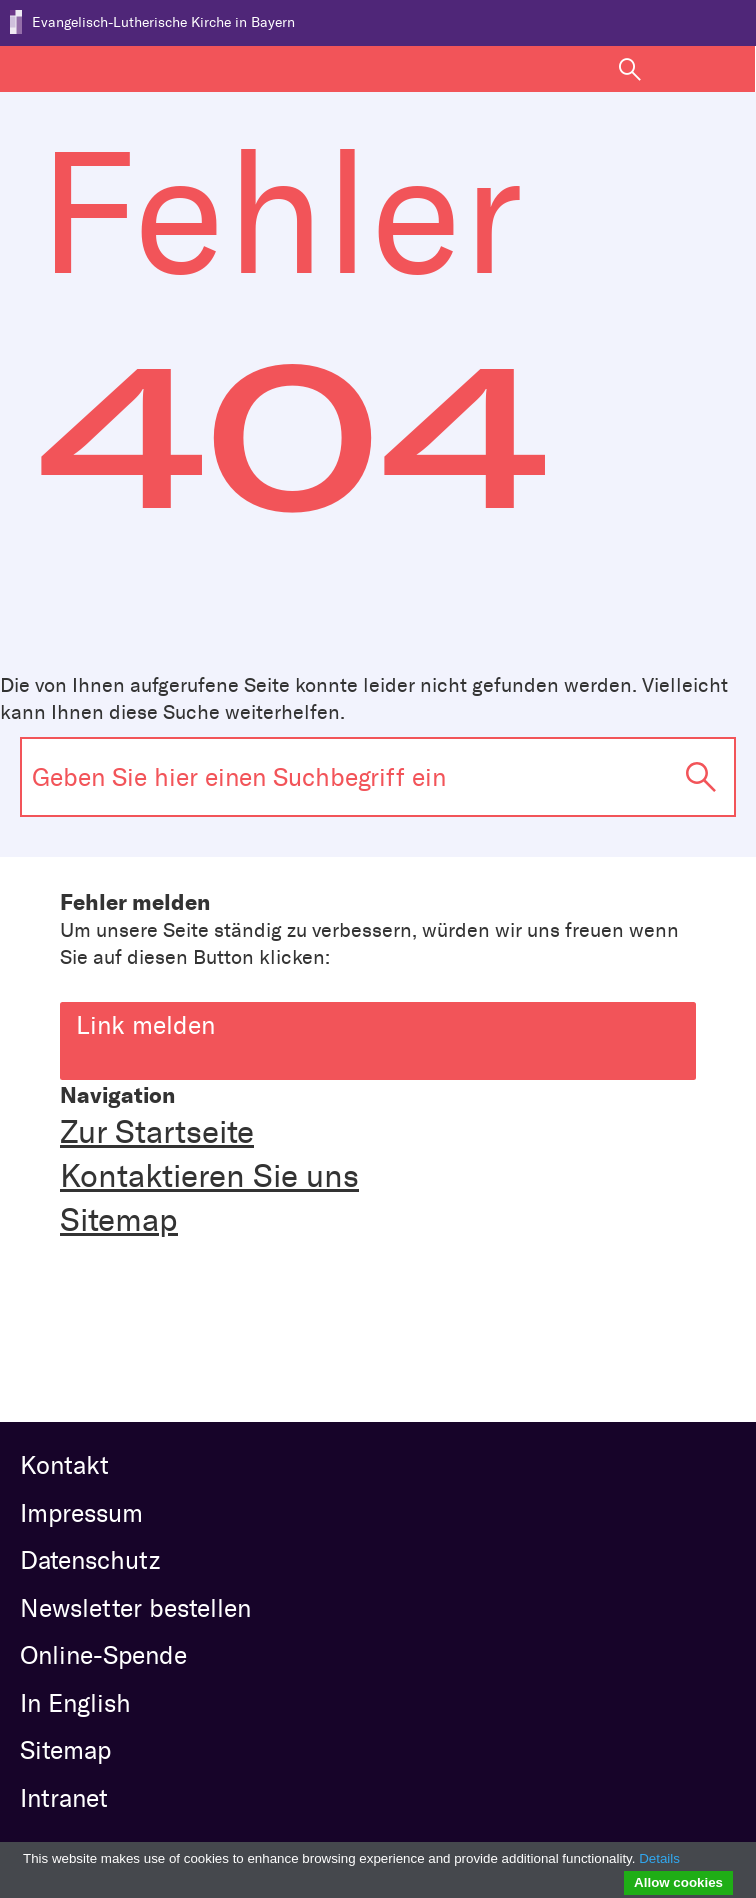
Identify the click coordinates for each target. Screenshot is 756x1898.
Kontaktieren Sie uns (209, 1176)
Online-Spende (103, 1655)
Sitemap (119, 1220)
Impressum (81, 1513)
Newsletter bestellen (135, 1608)
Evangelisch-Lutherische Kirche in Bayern (163, 22)
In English (75, 1703)
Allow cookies (678, 1882)
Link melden (386, 1021)
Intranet (64, 1798)
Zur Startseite (157, 1132)
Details (659, 1858)
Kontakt (64, 1465)
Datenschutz (90, 1560)
